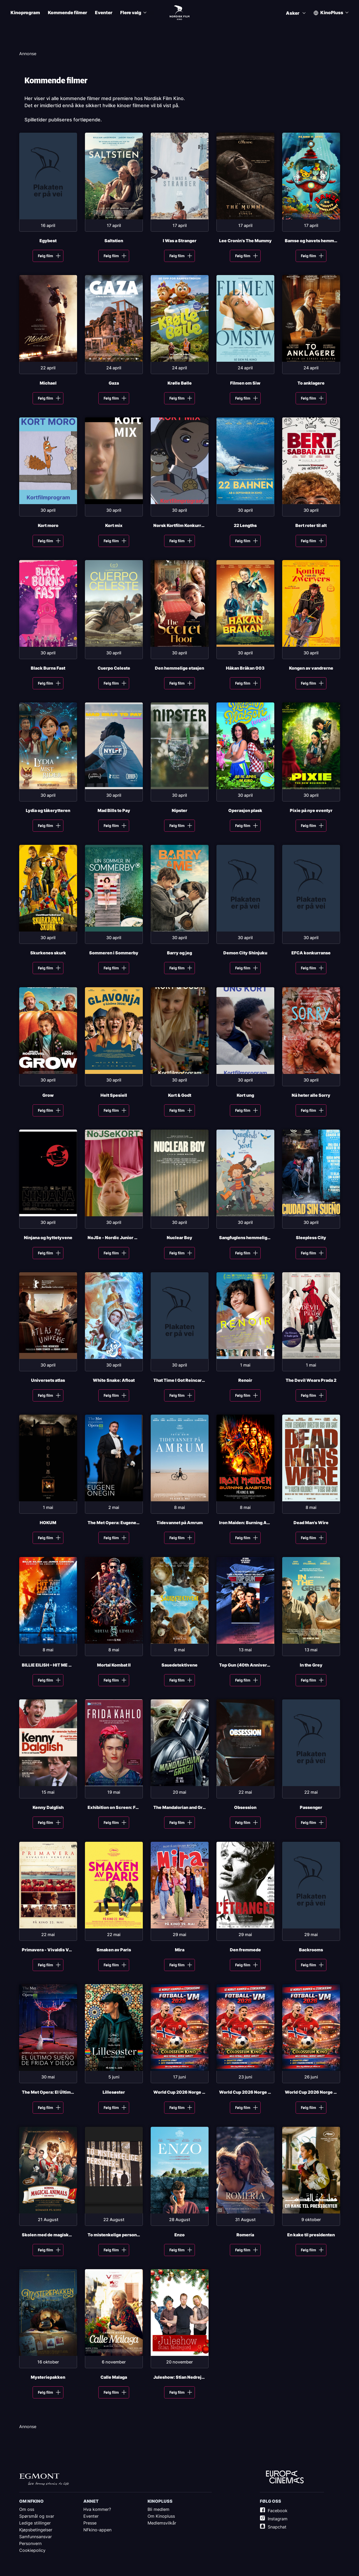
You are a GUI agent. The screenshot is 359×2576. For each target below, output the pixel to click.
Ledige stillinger (35, 2523)
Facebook (277, 2510)
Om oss (26, 2509)
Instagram (277, 2518)
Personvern (30, 2543)
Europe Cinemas (285, 2477)
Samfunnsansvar (35, 2536)
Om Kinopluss (161, 2516)
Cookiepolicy (32, 2550)
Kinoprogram (25, 13)
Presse (90, 2523)
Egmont (44, 2479)
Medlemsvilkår (162, 2523)
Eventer (103, 13)
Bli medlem (158, 2509)
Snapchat (277, 2527)
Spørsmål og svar (36, 2516)
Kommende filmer (67, 13)
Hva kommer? (97, 2509)
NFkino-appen (97, 2529)
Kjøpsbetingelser (35, 2529)
